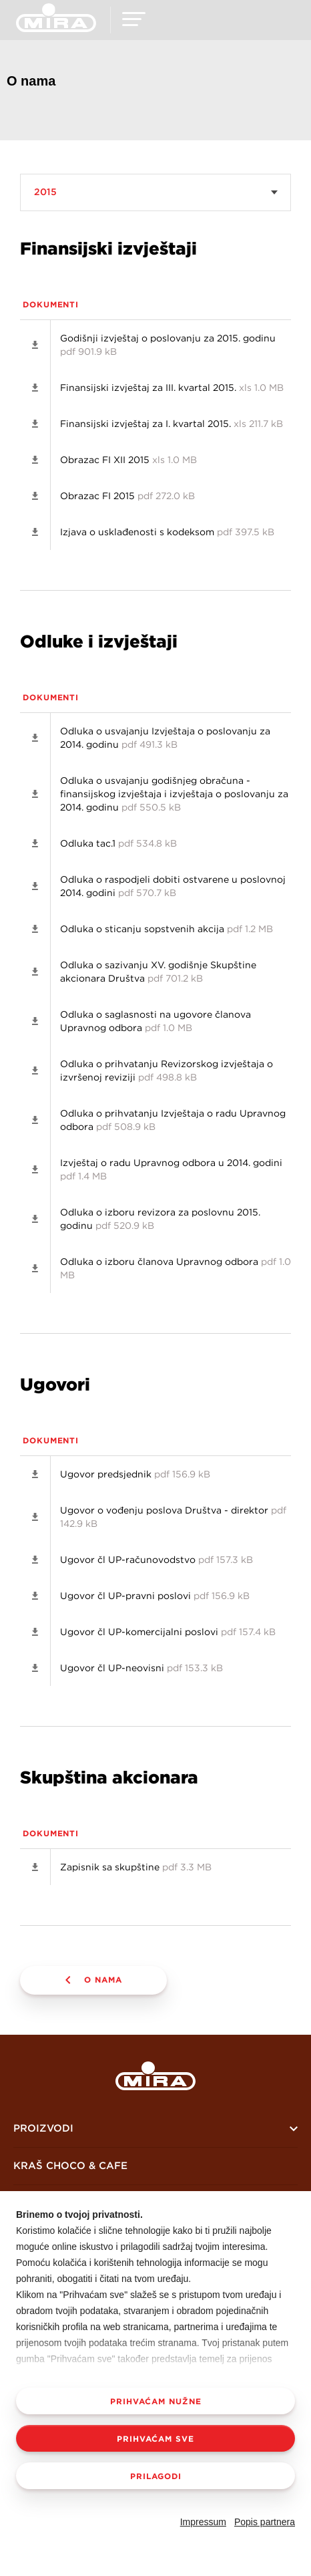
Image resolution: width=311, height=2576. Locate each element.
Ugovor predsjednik (135, 1474)
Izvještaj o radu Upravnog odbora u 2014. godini (171, 1169)
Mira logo (155, 2075)
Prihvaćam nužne (156, 2401)
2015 (45, 192)
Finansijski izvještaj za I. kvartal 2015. (171, 424)
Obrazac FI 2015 (127, 496)
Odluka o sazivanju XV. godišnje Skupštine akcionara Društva (158, 971)
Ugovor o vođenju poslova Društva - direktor (173, 1517)
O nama (103, 1979)
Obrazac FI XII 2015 (128, 460)
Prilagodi (156, 2475)
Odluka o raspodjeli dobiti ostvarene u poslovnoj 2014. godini (173, 886)
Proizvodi (43, 2128)
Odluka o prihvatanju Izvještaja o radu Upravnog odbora (173, 1120)
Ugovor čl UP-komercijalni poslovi (168, 1632)
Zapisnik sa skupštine (136, 1867)
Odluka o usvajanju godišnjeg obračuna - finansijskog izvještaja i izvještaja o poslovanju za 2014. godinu (174, 793)
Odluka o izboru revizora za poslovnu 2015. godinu (160, 1219)
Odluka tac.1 (118, 843)
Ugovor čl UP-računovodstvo (156, 1560)
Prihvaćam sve (155, 2438)
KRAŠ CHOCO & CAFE (70, 2165)
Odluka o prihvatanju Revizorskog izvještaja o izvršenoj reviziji (166, 1070)
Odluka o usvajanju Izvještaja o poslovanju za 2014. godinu (165, 737)
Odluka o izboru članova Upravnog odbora (175, 1268)
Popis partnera (264, 2522)
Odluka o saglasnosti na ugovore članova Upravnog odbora (155, 1021)
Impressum (203, 2522)
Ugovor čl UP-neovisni (141, 1668)
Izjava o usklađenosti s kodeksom (167, 532)
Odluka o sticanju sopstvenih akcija (166, 929)
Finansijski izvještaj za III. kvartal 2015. (172, 388)
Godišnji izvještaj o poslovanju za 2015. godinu (168, 344)
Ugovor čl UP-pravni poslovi (155, 1596)
